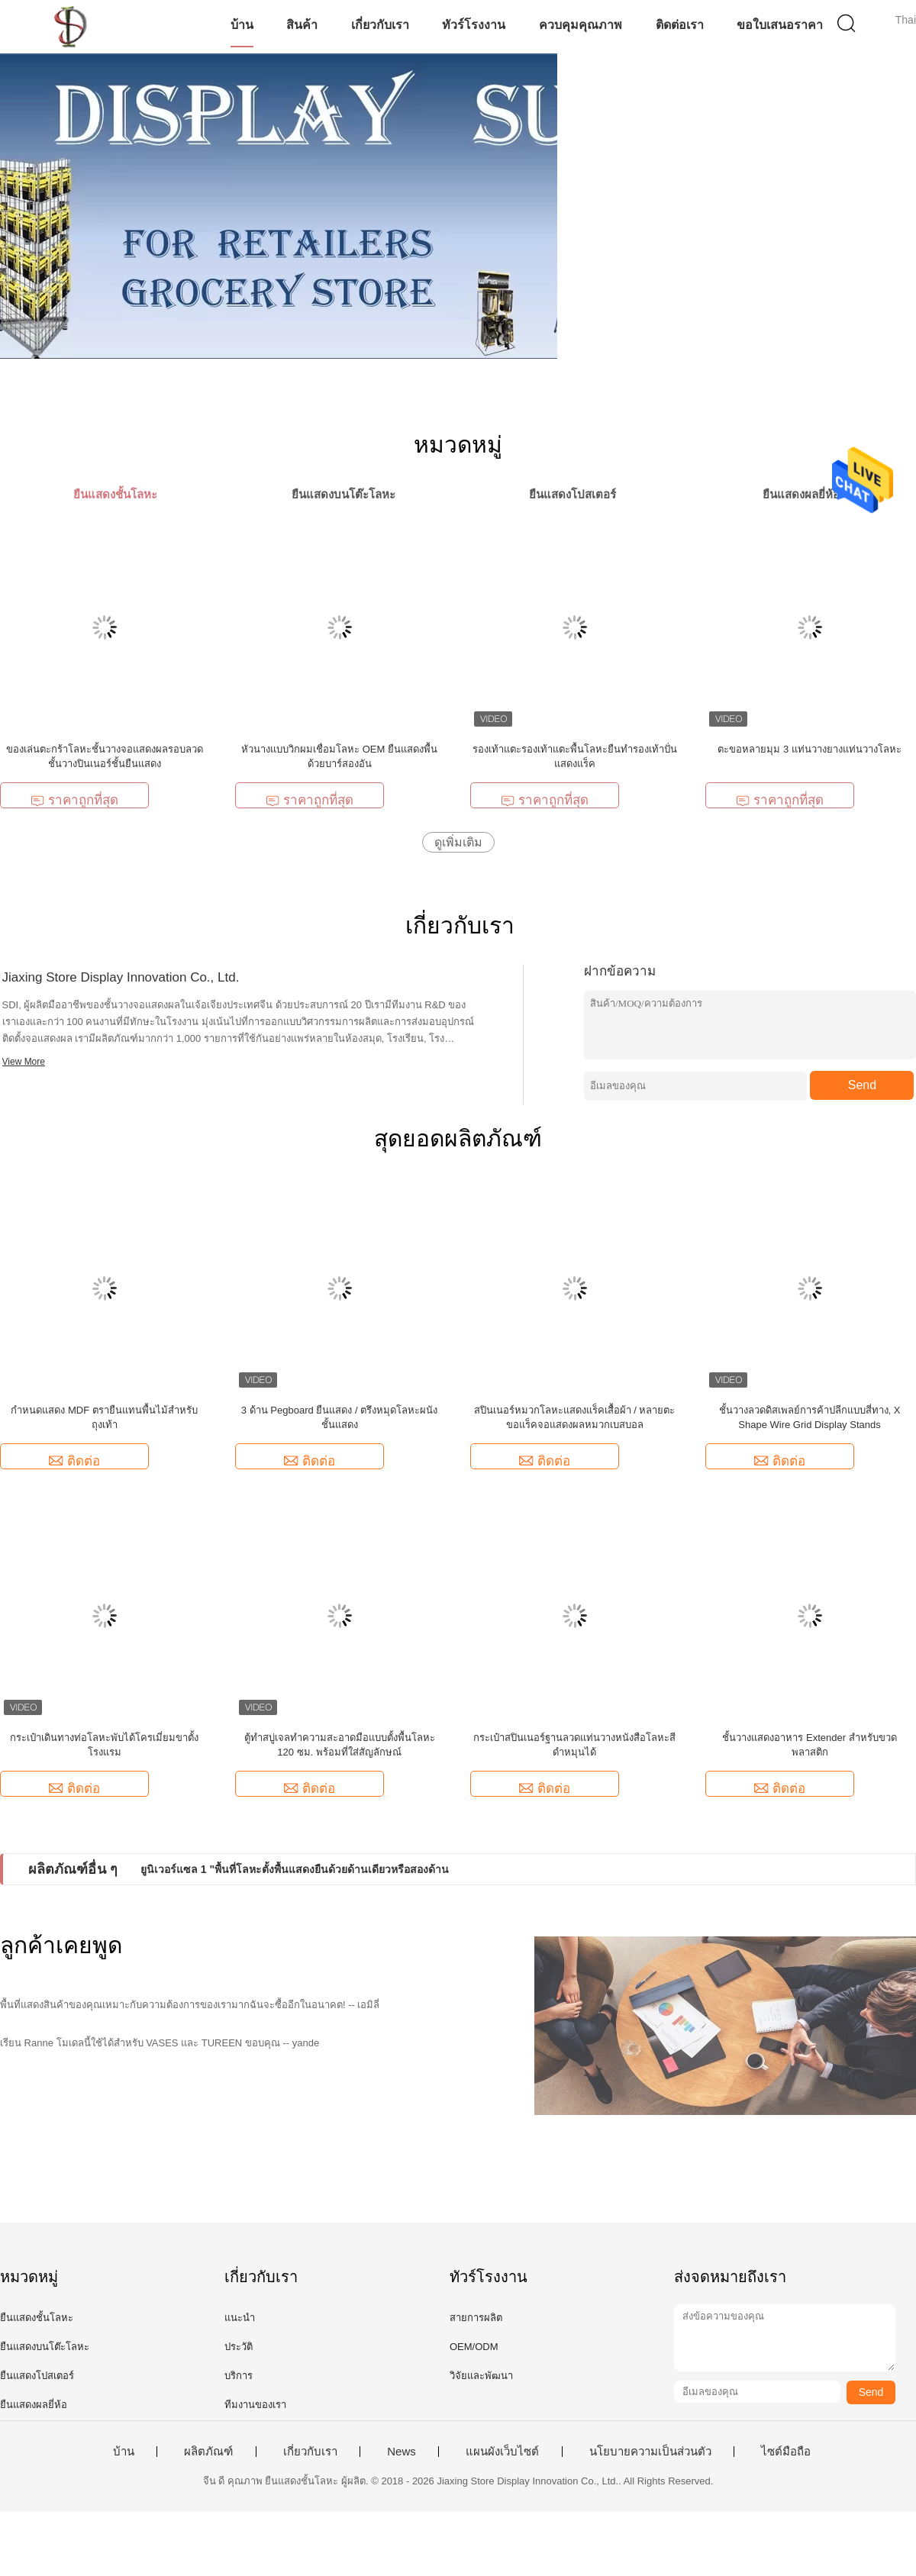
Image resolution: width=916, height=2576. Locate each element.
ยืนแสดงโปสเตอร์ (37, 2375)
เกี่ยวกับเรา (380, 24)
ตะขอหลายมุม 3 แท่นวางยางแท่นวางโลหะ (809, 749)
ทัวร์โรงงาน (473, 24)
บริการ (238, 2375)
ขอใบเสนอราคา (780, 24)
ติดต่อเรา (680, 24)
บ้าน (242, 24)
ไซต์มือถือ (786, 2451)
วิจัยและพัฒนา (481, 2375)
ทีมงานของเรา (255, 2404)
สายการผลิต (476, 2317)
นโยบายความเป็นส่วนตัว (650, 2451)
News (401, 2451)
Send (862, 1084)
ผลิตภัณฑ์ (208, 2451)
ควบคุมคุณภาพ (580, 24)
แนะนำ (239, 2317)
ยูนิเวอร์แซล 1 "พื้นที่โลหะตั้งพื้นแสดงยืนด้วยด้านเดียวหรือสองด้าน (294, 1869)
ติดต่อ (74, 1461)
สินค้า (302, 24)
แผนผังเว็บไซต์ (502, 2451)
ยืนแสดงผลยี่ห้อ (33, 2404)
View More (23, 1061)
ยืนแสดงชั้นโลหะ (36, 2317)
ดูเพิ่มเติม (458, 842)
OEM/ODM (474, 2346)
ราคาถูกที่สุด (74, 800)
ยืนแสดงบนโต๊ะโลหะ (44, 2346)
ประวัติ (238, 2346)
